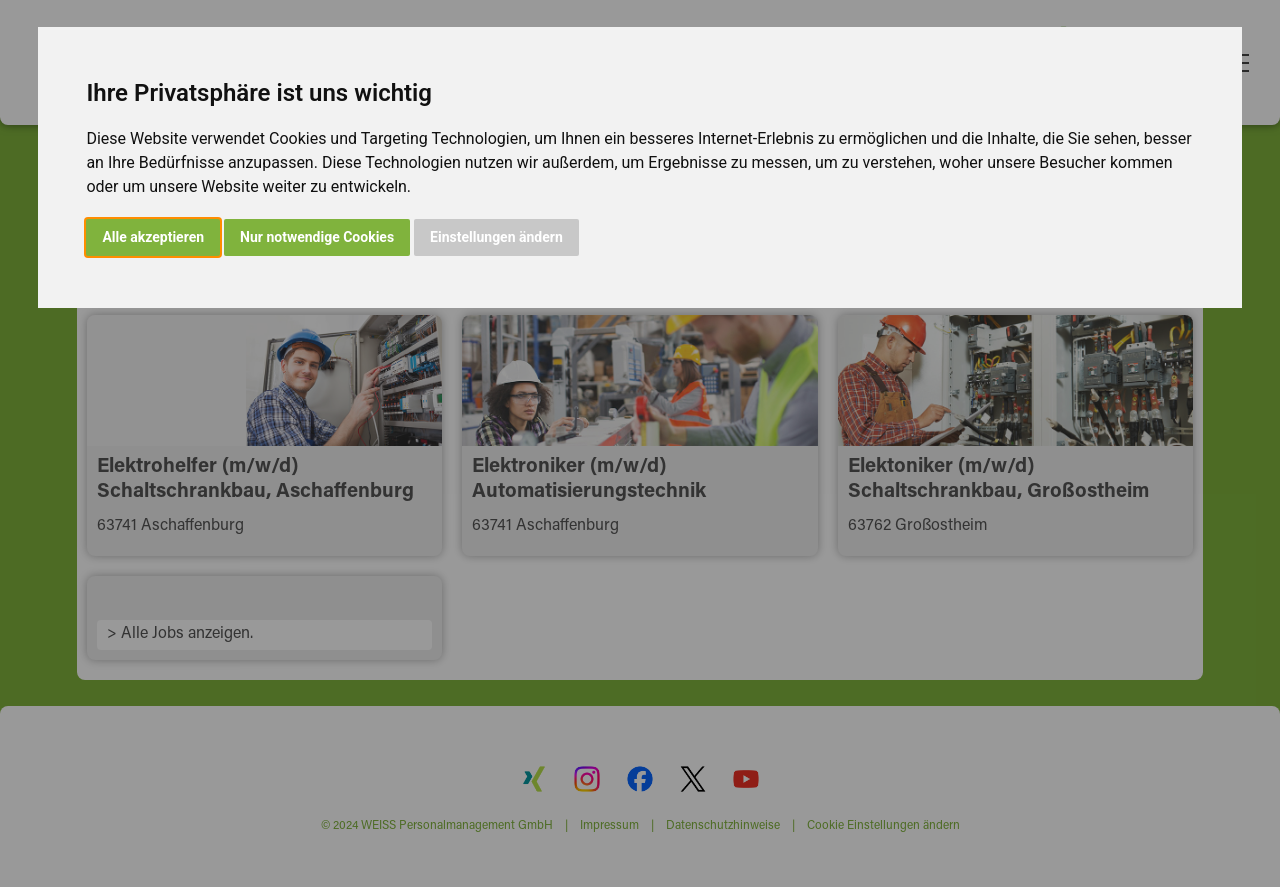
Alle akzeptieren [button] (153, 237)
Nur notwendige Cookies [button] (317, 237)
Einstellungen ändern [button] (496, 237)
